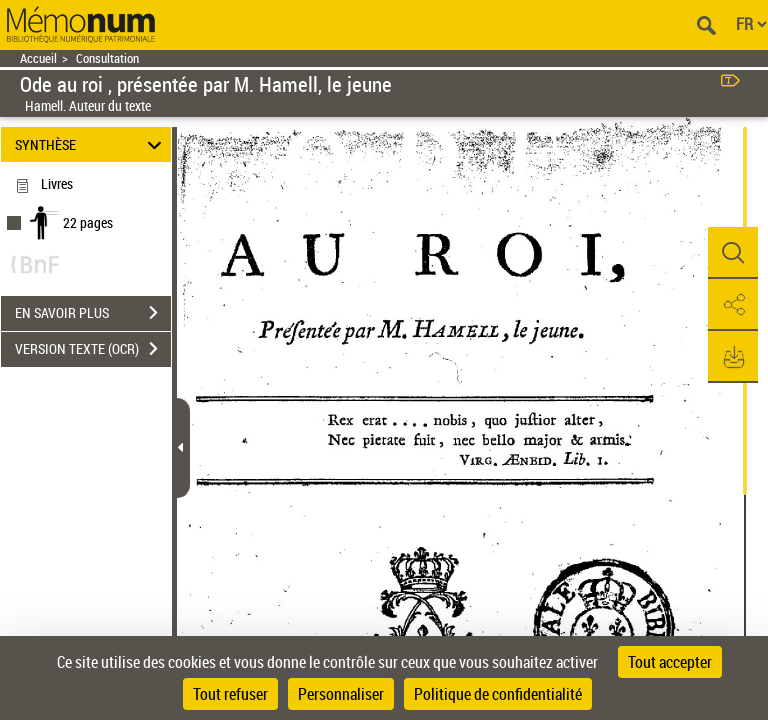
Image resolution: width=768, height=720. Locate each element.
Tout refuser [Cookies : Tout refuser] (230, 694)
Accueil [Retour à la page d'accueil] (38, 58)
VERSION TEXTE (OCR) (93, 349)
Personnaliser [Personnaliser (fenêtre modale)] (341, 694)
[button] (733, 253)
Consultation (107, 58)
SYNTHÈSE (91, 144)
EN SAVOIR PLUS (93, 313)
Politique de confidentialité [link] (498, 694)
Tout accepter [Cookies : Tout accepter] (670, 662)
